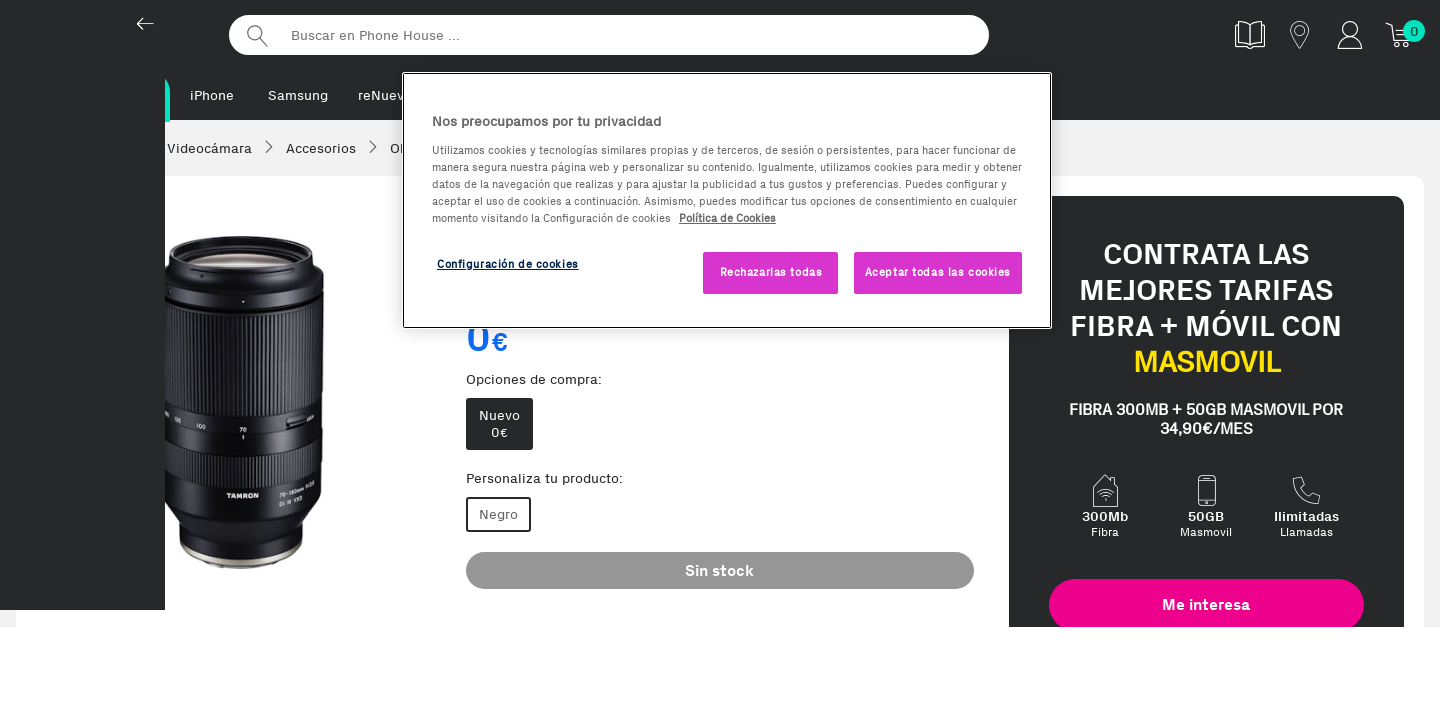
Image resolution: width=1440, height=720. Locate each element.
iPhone (212, 95)
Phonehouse (110, 34)
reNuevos (388, 95)
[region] (727, 200)
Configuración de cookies (508, 264)
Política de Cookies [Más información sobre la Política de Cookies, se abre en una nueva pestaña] (727, 218)
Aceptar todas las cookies (938, 272)
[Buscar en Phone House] (609, 35)
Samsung (298, 95)
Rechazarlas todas (771, 272)
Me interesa (1206, 606)
